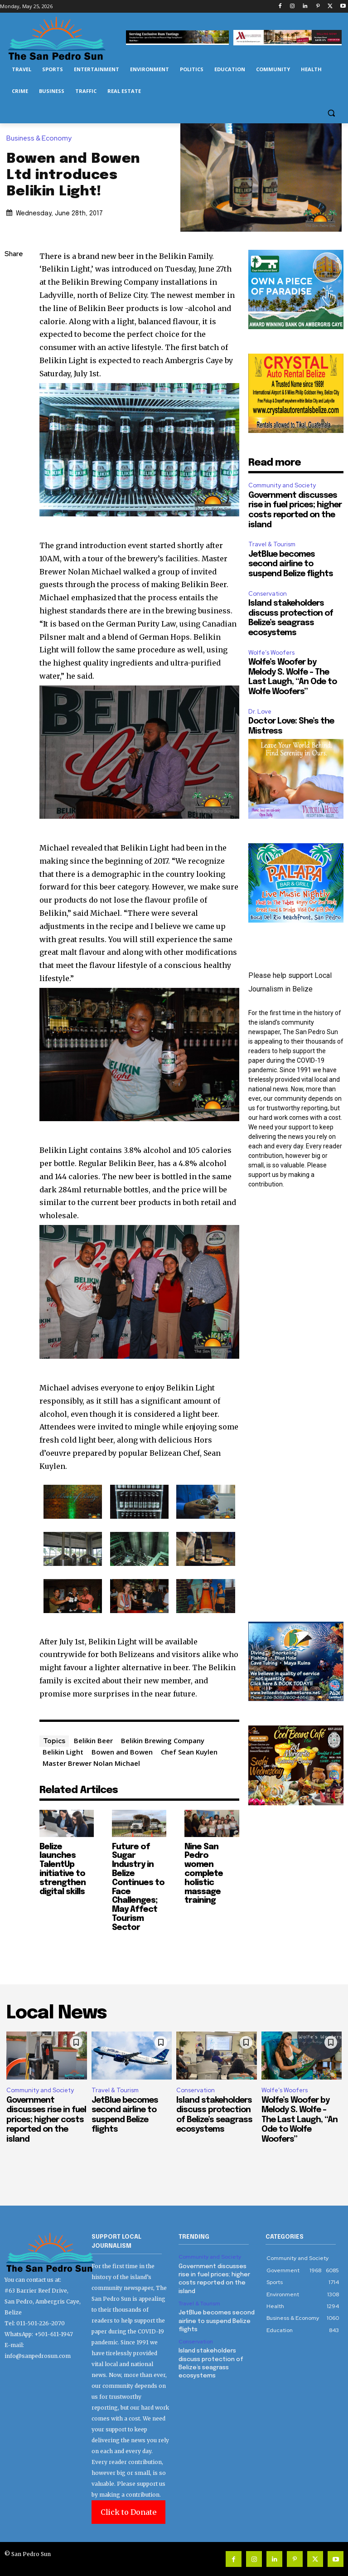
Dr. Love (259, 711)
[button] (331, 113)
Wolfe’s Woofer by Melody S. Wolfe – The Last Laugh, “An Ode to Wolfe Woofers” (299, 2119)
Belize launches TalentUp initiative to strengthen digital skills (62, 1869)
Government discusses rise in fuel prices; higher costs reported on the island (46, 2119)
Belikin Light (63, 1751)
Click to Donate (128, 2512)
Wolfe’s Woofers (271, 652)
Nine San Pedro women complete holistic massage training (203, 1874)
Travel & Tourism (271, 544)
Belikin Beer (93, 1740)
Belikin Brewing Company (162, 1740)
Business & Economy (41, 138)
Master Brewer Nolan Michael (91, 1763)
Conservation (267, 594)
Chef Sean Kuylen (189, 1751)
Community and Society (282, 485)
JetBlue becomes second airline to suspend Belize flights (290, 564)
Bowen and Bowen (122, 1751)
